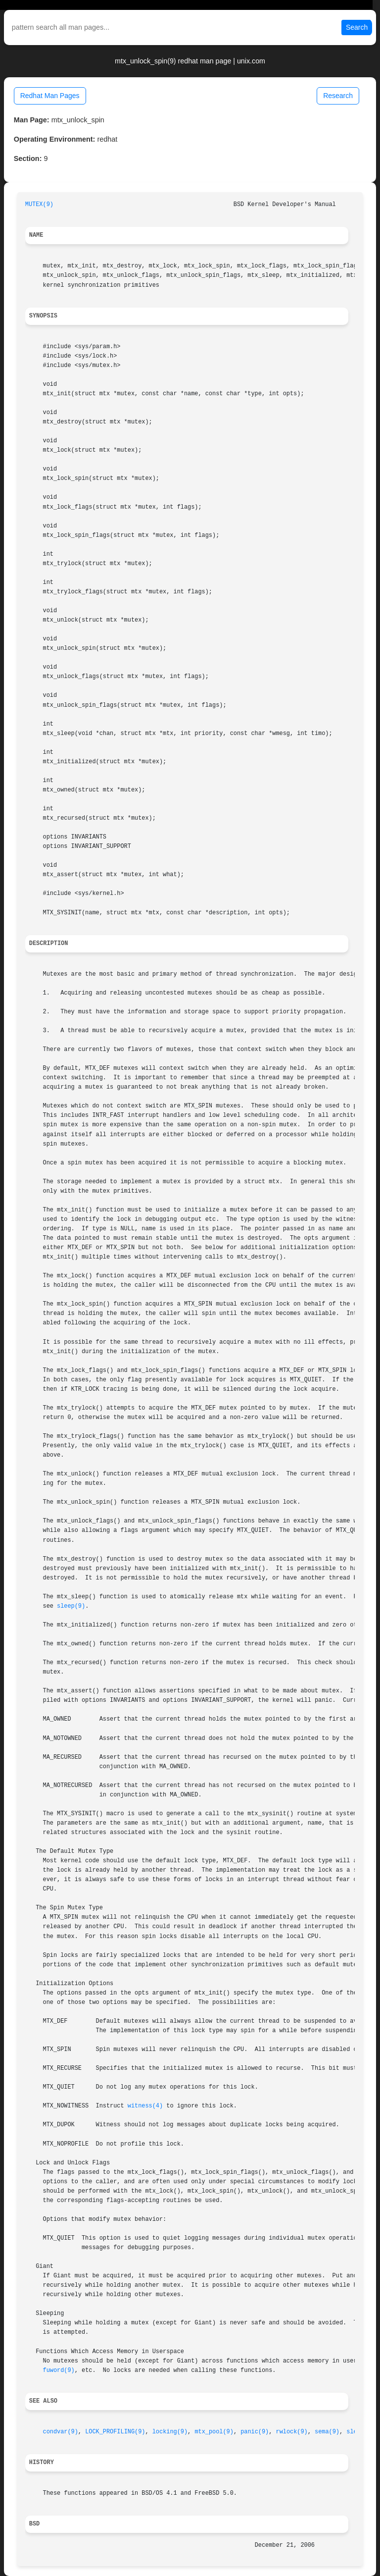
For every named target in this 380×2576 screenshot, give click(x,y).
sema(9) (327, 2431)
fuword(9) (59, 2370)
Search (357, 27)
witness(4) (145, 2106)
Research (338, 96)
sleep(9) (71, 1606)
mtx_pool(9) (214, 2431)
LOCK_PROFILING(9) (115, 2431)
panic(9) (254, 2431)
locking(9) (170, 2431)
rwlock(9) (292, 2431)
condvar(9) (60, 2431)
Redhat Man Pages (50, 96)
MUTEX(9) (39, 204)
